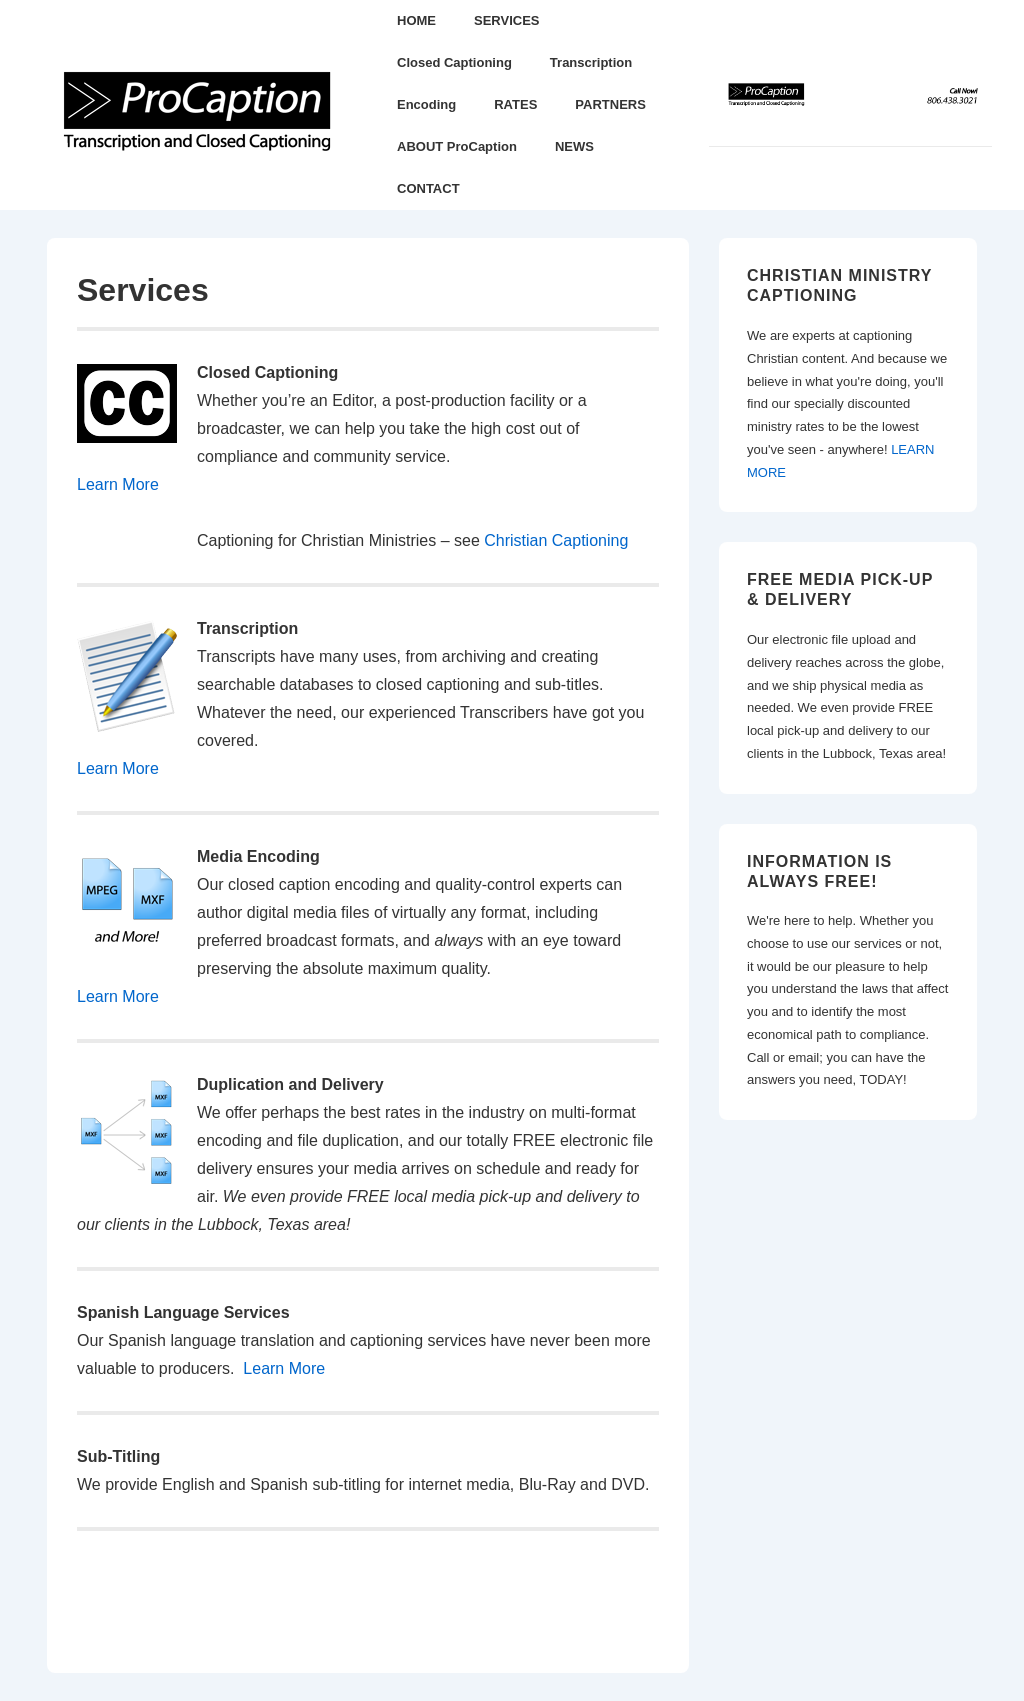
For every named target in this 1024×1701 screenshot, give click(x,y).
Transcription (591, 62)
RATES (515, 104)
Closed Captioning (454, 62)
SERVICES (507, 20)
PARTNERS (610, 104)
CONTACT (428, 188)
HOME (416, 20)
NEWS (574, 146)
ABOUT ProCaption (457, 146)
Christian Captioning (556, 540)
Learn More (118, 484)
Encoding (426, 104)
